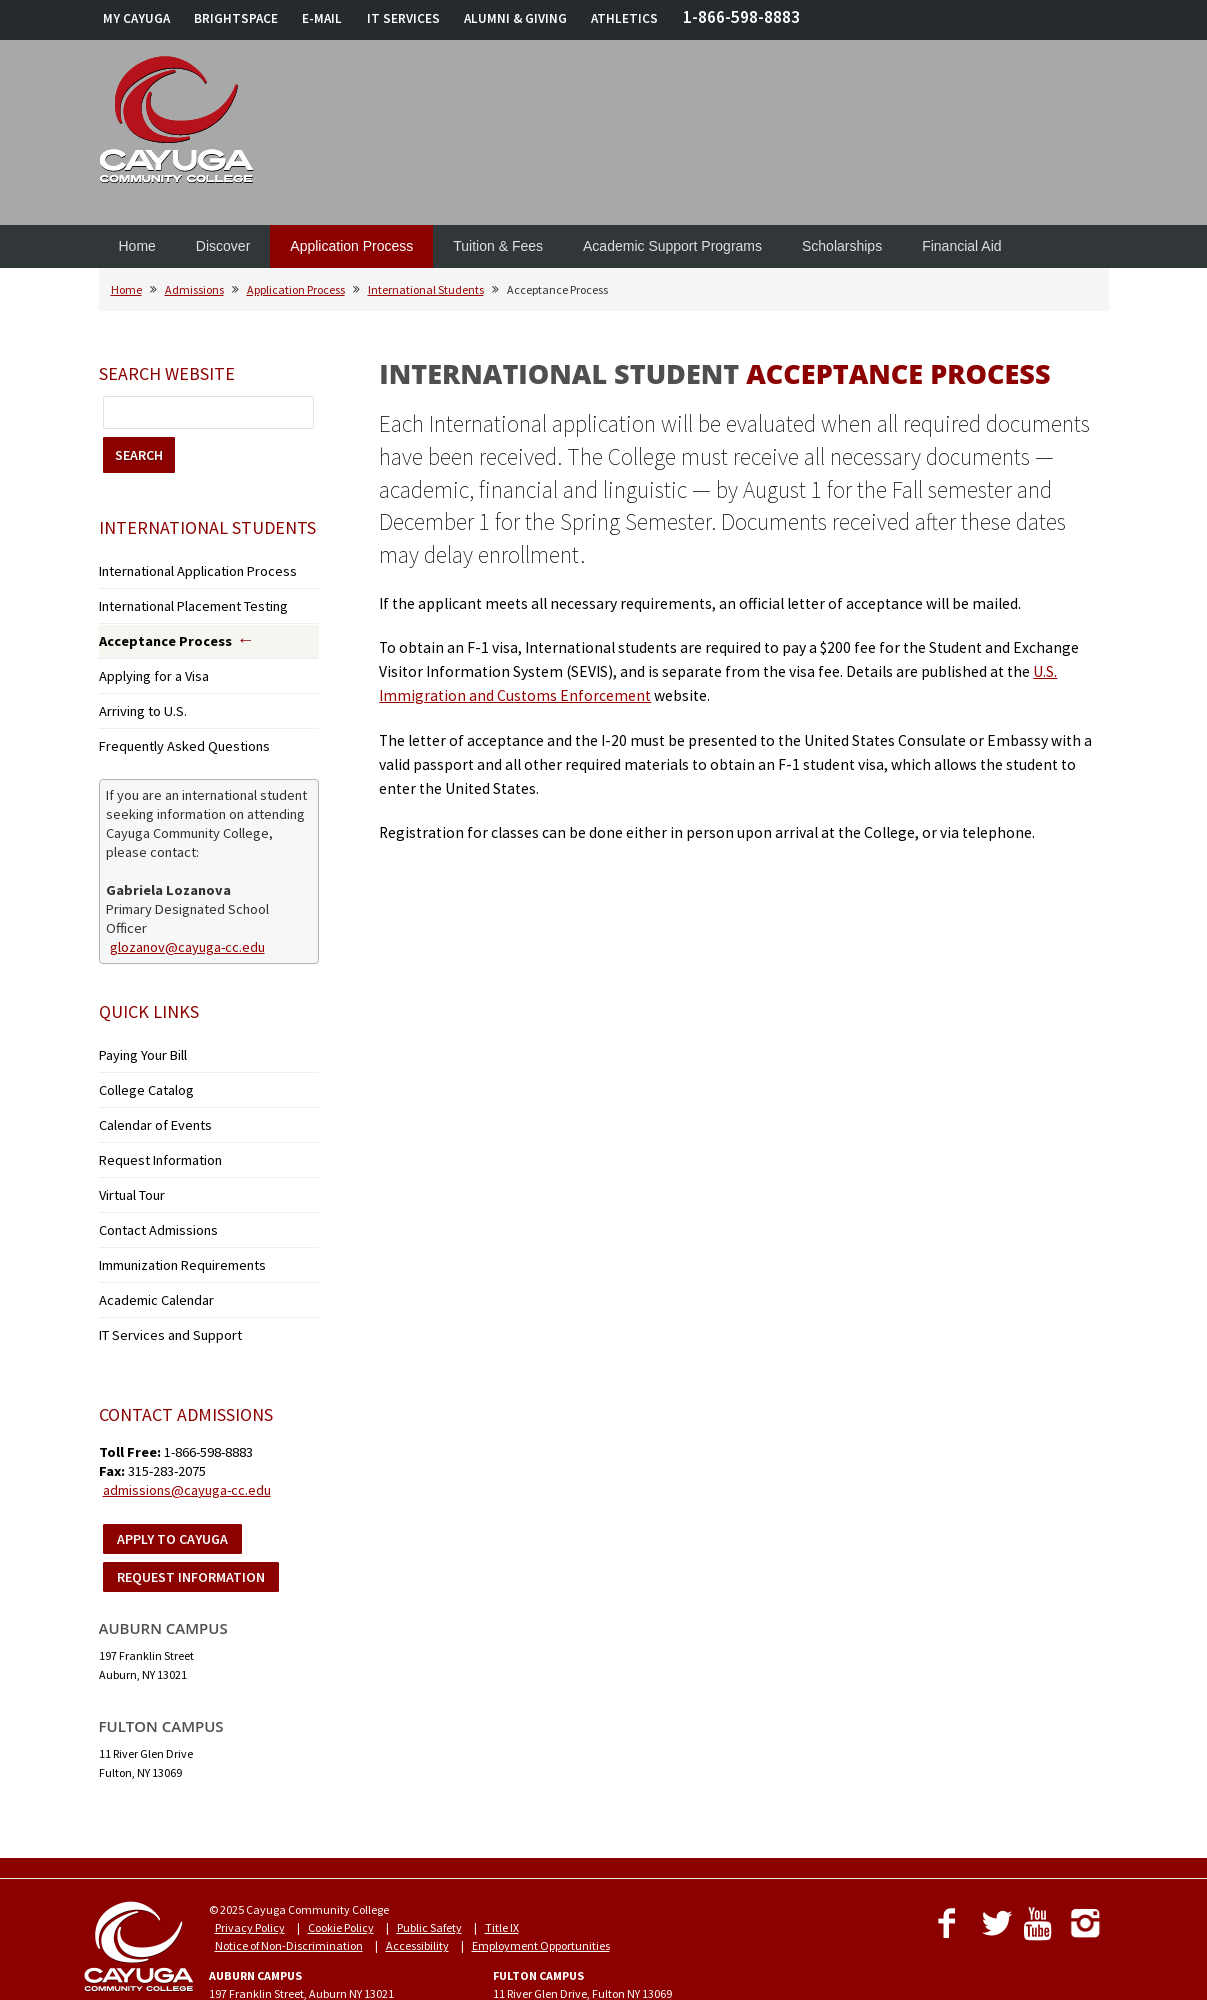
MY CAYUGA (136, 18)
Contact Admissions (150, 1186)
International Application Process (183, 569)
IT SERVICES (403, 18)
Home (137, 246)
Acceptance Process (155, 633)
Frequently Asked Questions (170, 726)
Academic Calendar (150, 1248)
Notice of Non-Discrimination (289, 1887)
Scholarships (842, 246)
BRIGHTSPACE (236, 18)
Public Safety (429, 1869)
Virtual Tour (128, 1155)
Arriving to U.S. (136, 695)
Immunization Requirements (173, 1217)
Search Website (167, 373)
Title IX (502, 1869)
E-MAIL (322, 18)
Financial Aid (961, 246)
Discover (223, 246)
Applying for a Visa (144, 664)
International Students (426, 289)
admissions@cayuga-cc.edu (187, 1432)
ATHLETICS (624, 18)
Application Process (351, 246)
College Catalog (138, 1062)
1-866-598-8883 (741, 17)
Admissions (194, 289)
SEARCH (139, 455)
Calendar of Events (146, 1093)
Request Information (151, 1124)
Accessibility (417, 1887)
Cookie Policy (341, 1869)
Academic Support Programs (672, 246)
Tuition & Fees (498, 246)
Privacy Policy (250, 1869)
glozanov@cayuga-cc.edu (187, 924)
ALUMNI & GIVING (515, 18)
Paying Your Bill (137, 1031)
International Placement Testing (181, 600)
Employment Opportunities (541, 1887)
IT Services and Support (158, 1279)
